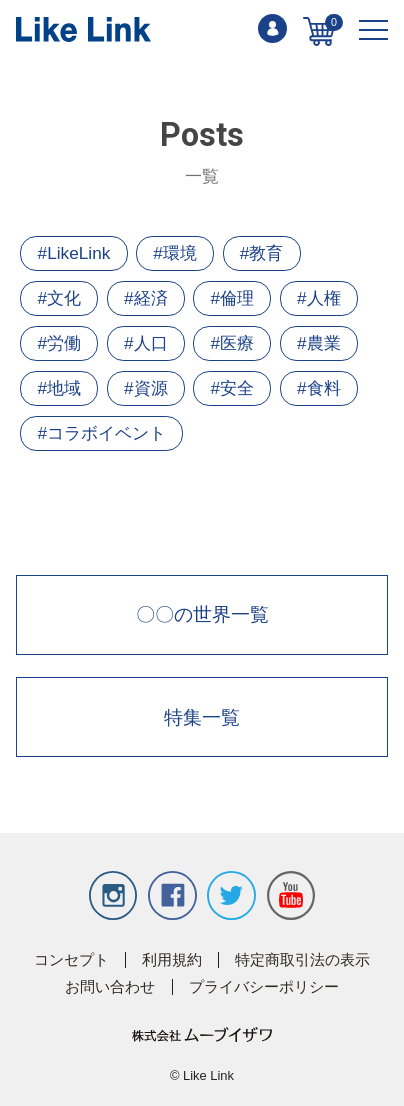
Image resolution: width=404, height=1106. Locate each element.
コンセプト (71, 960)
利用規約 (172, 960)
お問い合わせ (110, 987)
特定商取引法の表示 (302, 960)
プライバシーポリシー (264, 987)
